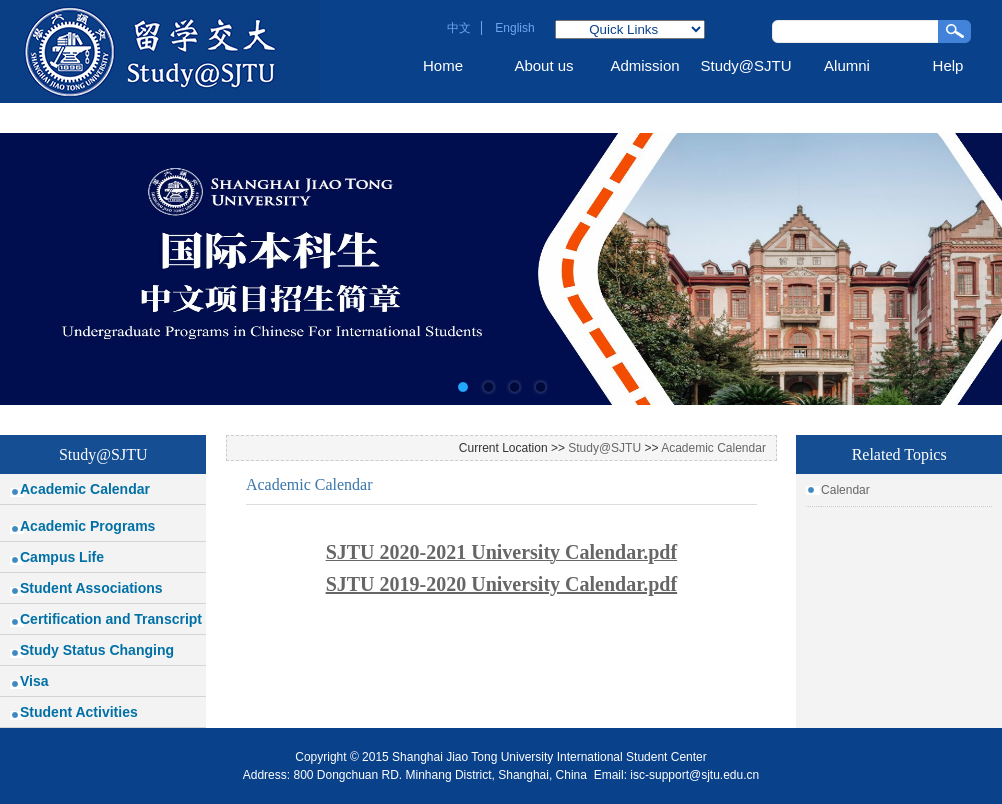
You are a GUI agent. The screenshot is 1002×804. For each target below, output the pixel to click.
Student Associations (91, 588)
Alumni (847, 65)
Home (443, 65)
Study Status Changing (97, 650)
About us (543, 65)
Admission (644, 65)
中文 (459, 28)
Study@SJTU (745, 65)
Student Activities (79, 712)
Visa (34, 681)
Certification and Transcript (111, 619)
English (514, 28)
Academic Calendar (85, 489)
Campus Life (62, 557)
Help (948, 65)
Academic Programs (87, 526)
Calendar (845, 490)
